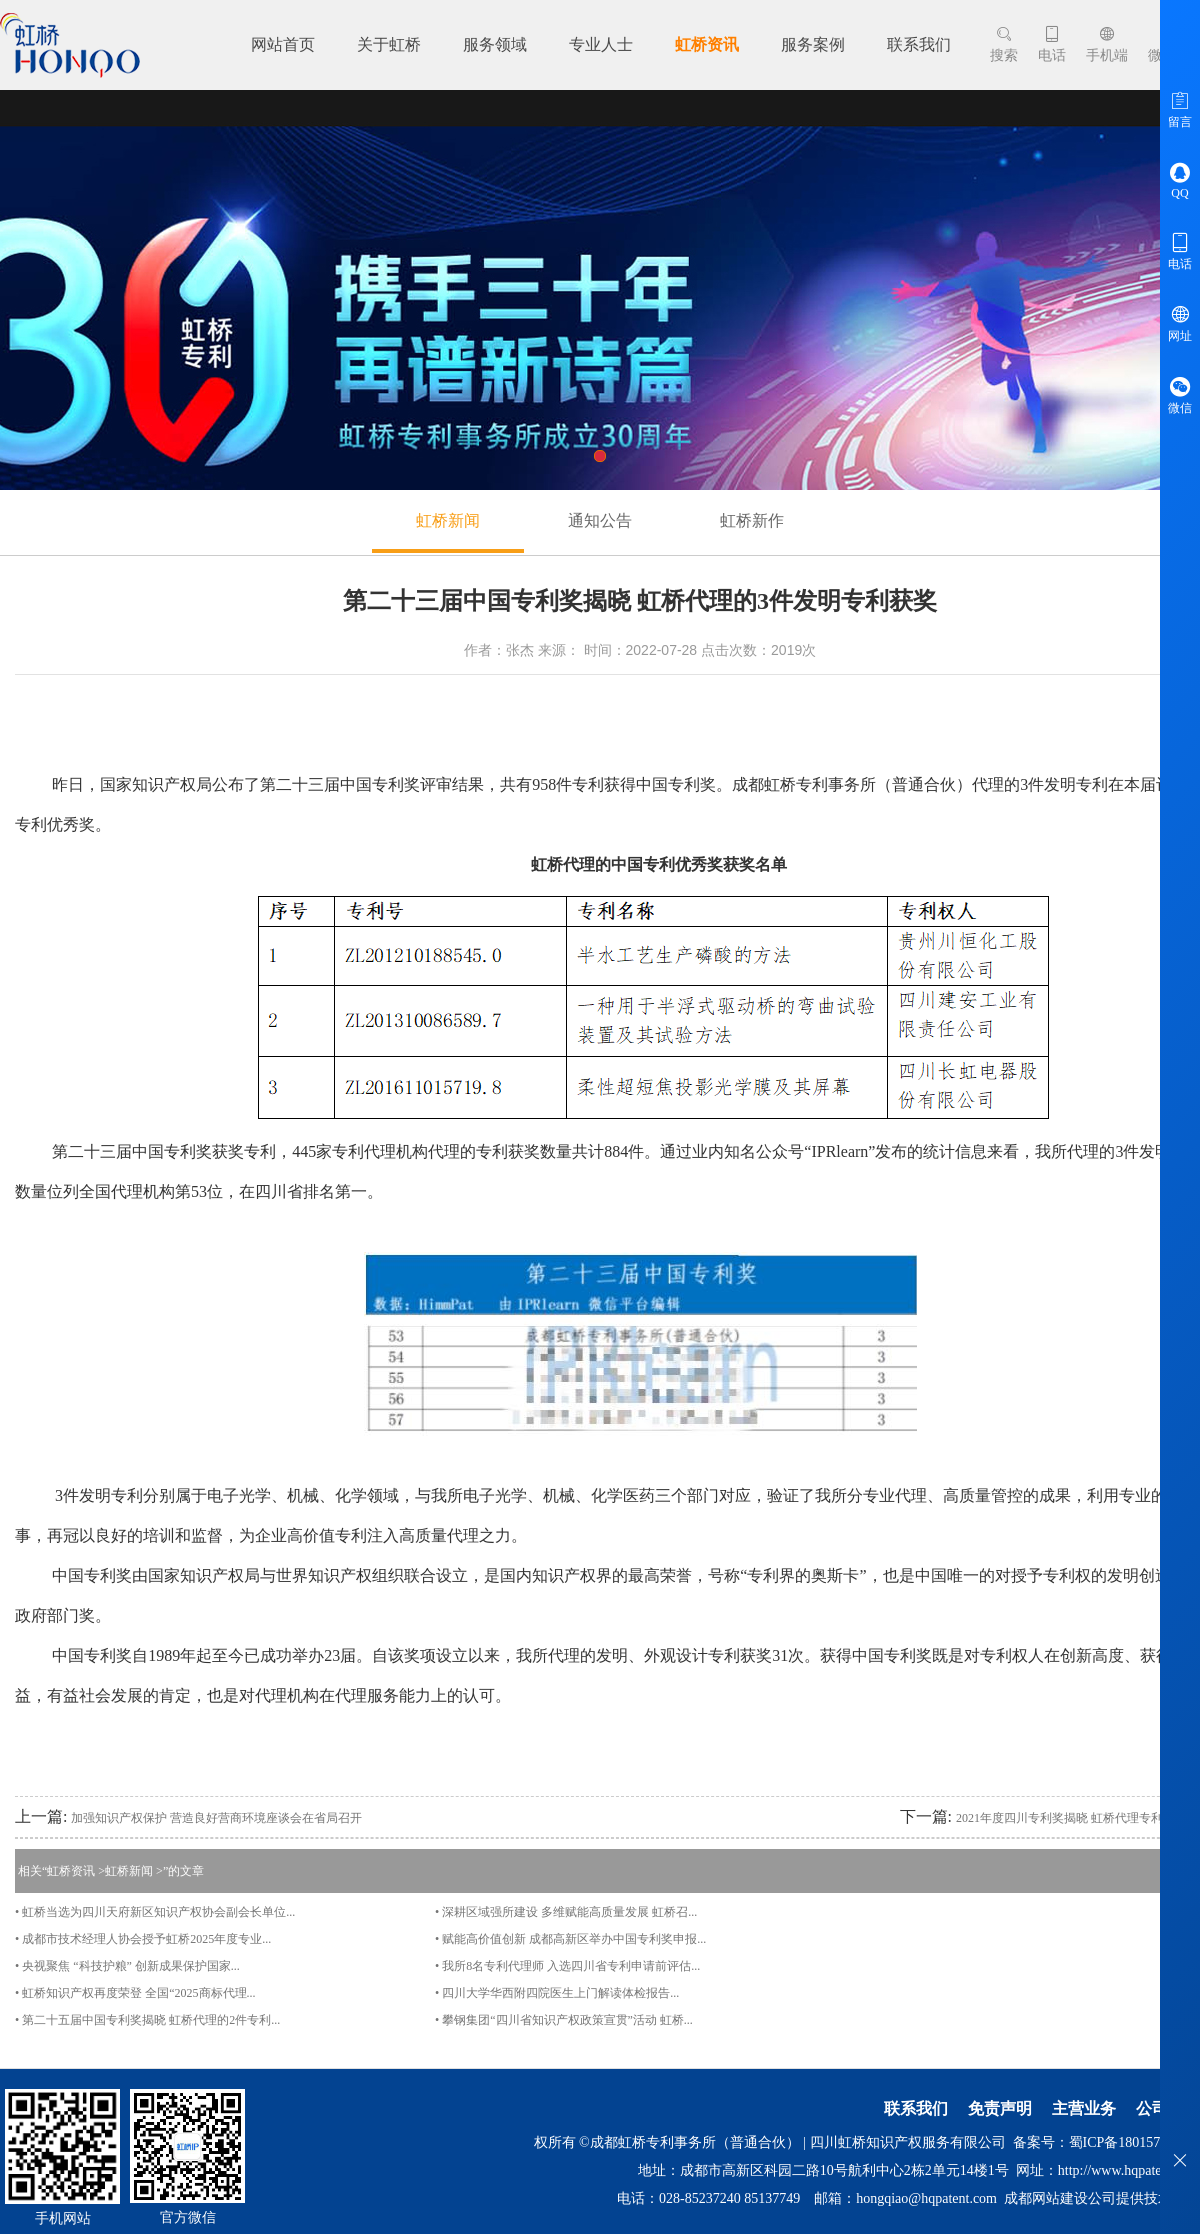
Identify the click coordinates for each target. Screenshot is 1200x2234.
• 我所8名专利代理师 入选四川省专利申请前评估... (567, 1966)
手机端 (1107, 44)
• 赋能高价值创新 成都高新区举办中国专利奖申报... (570, 1939)
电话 (1052, 44)
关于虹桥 (389, 44)
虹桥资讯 (707, 44)
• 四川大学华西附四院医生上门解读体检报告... (557, 1993)
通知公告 (600, 520)
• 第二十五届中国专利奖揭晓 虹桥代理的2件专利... (147, 2020)
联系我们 (919, 44)
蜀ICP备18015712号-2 (1134, 2142)
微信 (1180, 395)
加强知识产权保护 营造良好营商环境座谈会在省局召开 (216, 1818)
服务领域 (495, 44)
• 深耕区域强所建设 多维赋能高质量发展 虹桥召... (566, 1912)
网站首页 (283, 44)
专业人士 (601, 44)
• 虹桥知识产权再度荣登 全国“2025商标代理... (135, 1993)
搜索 (1004, 44)
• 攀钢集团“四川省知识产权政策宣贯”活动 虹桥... (564, 2020)
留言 (1180, 109)
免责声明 (1000, 2108)
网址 (1180, 323)
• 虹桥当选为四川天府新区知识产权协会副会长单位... (155, 1912)
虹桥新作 (752, 520)
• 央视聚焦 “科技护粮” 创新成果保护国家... (127, 1966)
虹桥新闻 (448, 520)
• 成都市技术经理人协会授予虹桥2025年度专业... (143, 1939)
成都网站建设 (1046, 2198)
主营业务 (1084, 2108)
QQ (1180, 180)
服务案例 (813, 44)
